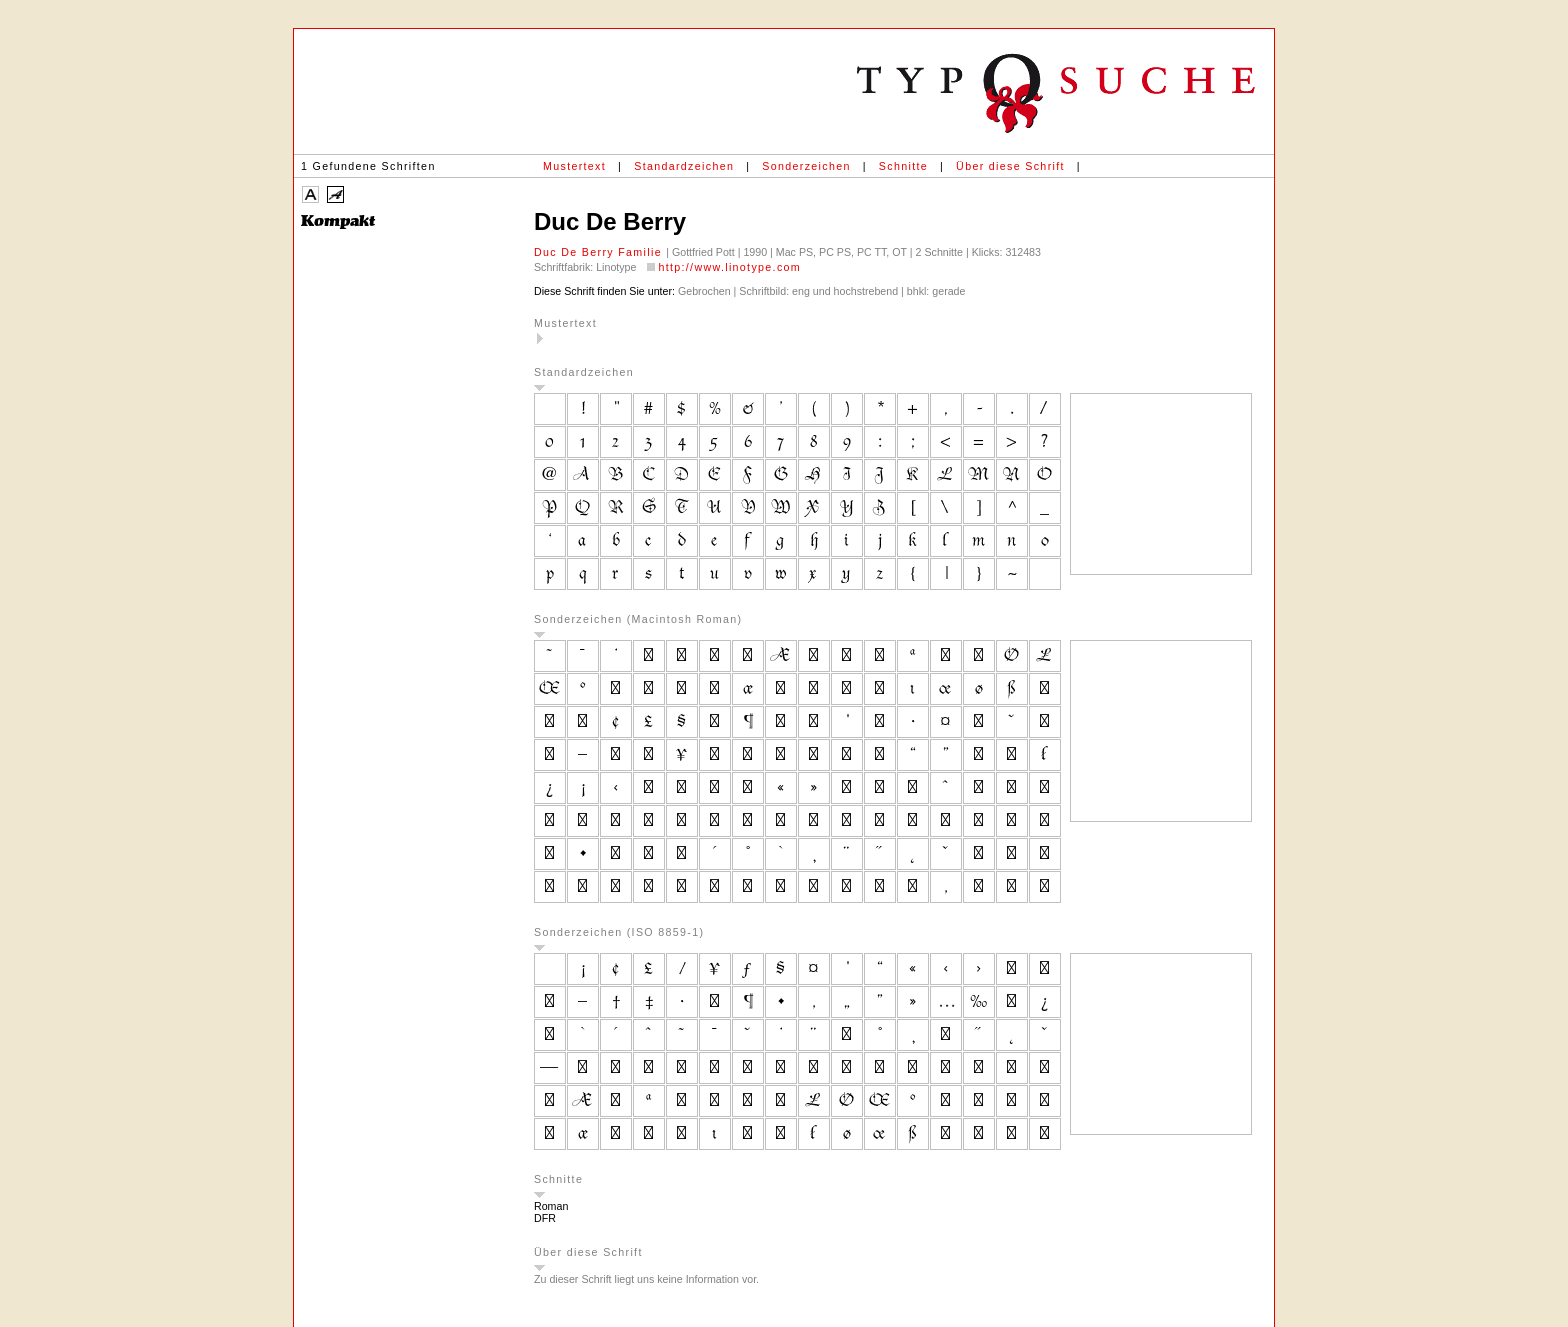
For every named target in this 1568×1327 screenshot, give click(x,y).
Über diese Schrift (1010, 166)
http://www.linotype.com (729, 267)
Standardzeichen (684, 166)
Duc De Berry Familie (600, 252)
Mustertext (574, 166)
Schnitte (903, 166)
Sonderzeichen (806, 166)
